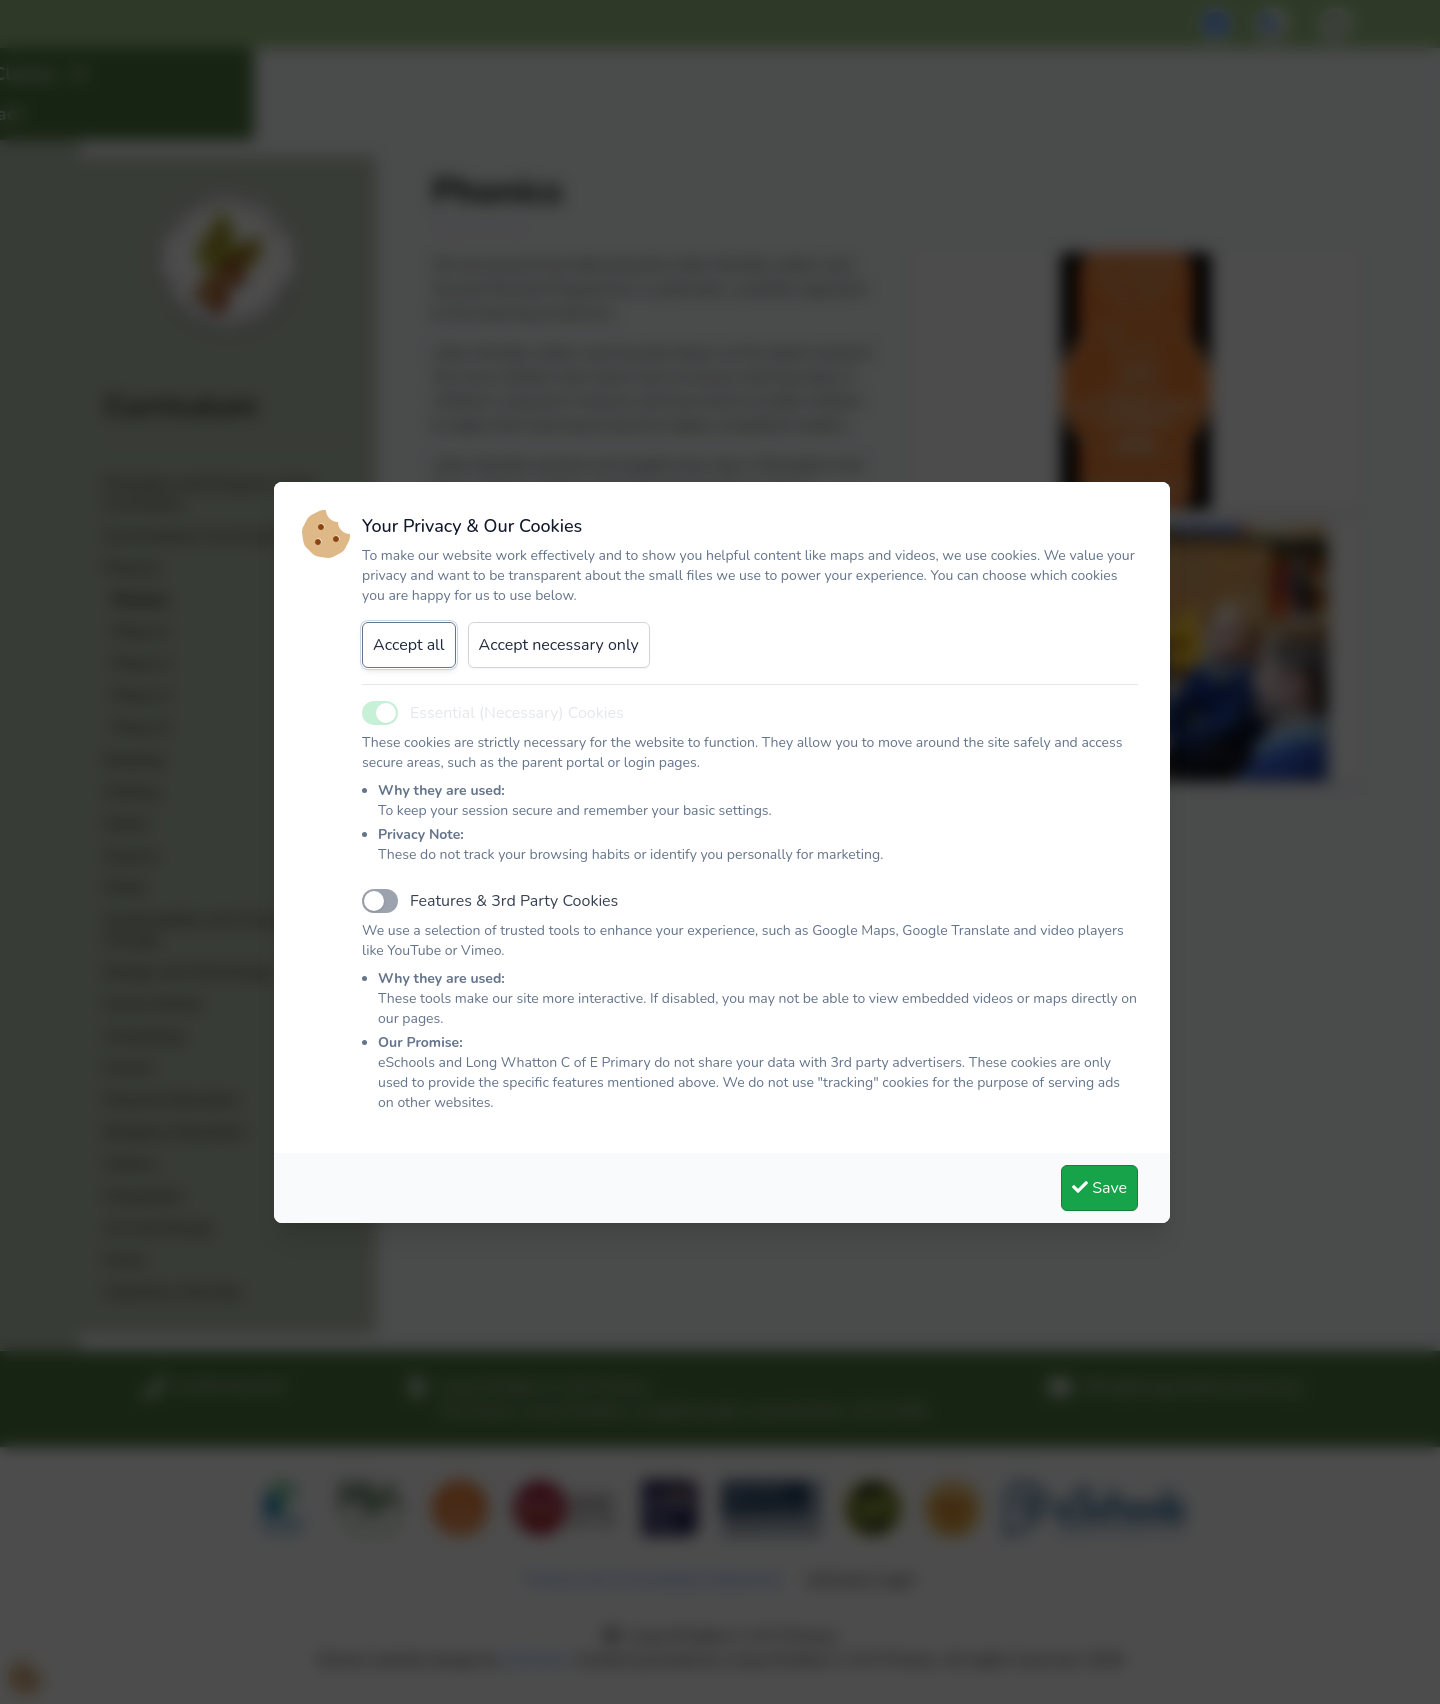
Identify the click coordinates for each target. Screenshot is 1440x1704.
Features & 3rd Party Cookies (514, 901)
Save (1099, 1188)
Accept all (409, 645)
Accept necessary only (559, 645)
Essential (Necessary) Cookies (517, 713)
